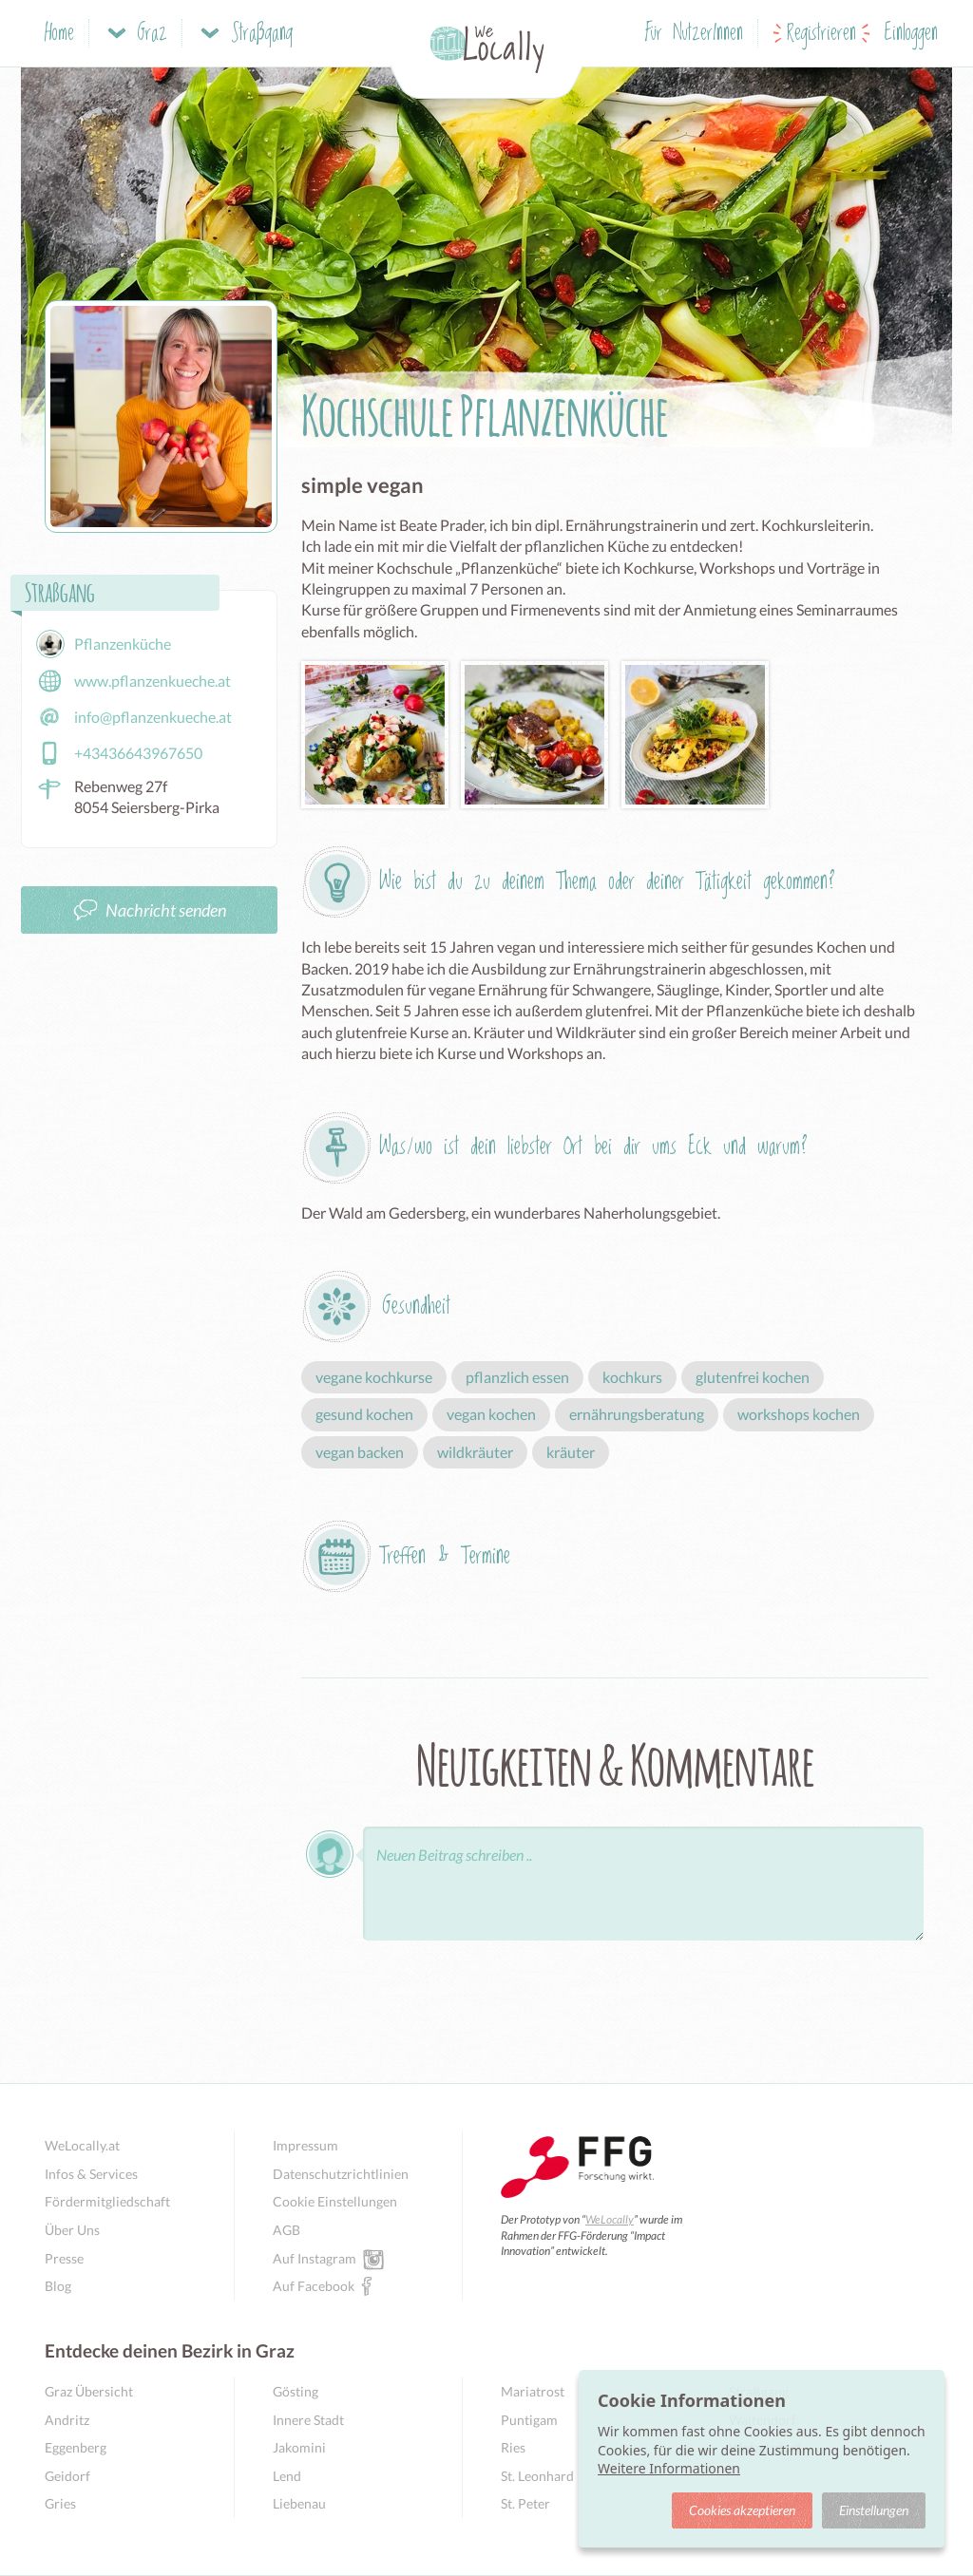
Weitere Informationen (669, 2468)
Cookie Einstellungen (335, 2201)
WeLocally (609, 2219)
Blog (58, 2286)
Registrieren (821, 33)
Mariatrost (532, 2391)
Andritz (67, 2420)
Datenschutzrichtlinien (341, 2174)
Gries (60, 2503)
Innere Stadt (308, 2420)
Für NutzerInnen (694, 33)
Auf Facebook (313, 2285)
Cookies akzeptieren (742, 2510)
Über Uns (72, 2230)
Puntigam (529, 2420)
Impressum (305, 2145)
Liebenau (299, 2503)
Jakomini (299, 2447)
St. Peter (525, 2503)
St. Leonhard (537, 2476)
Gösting (295, 2391)
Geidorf (67, 2476)
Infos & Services (91, 2174)
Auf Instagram (314, 2258)
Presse (64, 2258)
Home (59, 33)
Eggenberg (75, 2447)
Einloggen (911, 33)
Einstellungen (873, 2510)
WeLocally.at (82, 2145)
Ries (513, 2447)
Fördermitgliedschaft (107, 2201)
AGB (286, 2230)
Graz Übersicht (89, 2391)
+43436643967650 (119, 753)
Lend (287, 2476)
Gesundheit (416, 1306)
